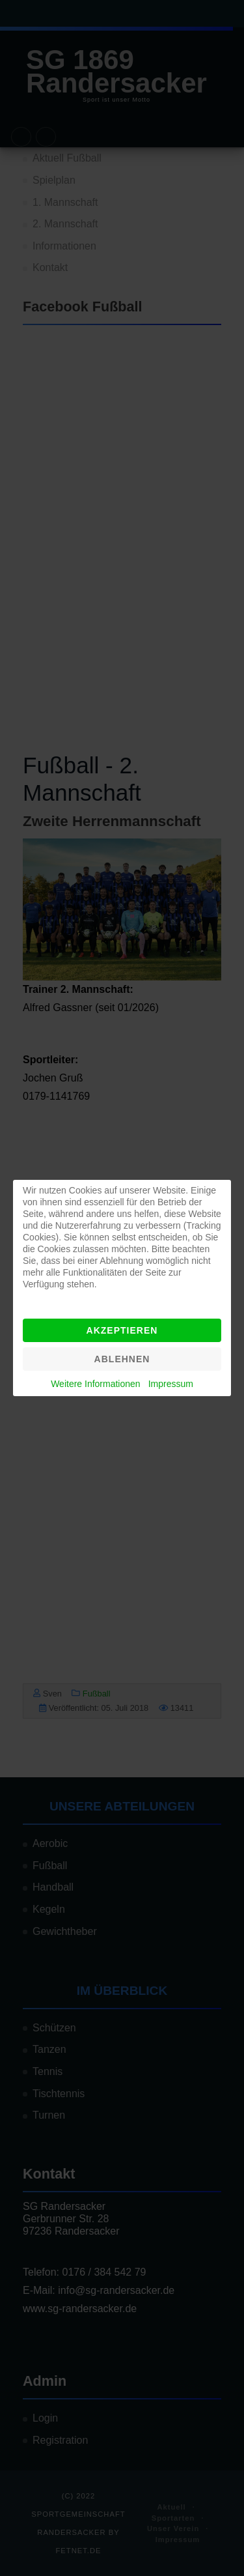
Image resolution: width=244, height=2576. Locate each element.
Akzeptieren (122, 1330)
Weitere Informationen (95, 1384)
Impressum (170, 1384)
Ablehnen (122, 1359)
